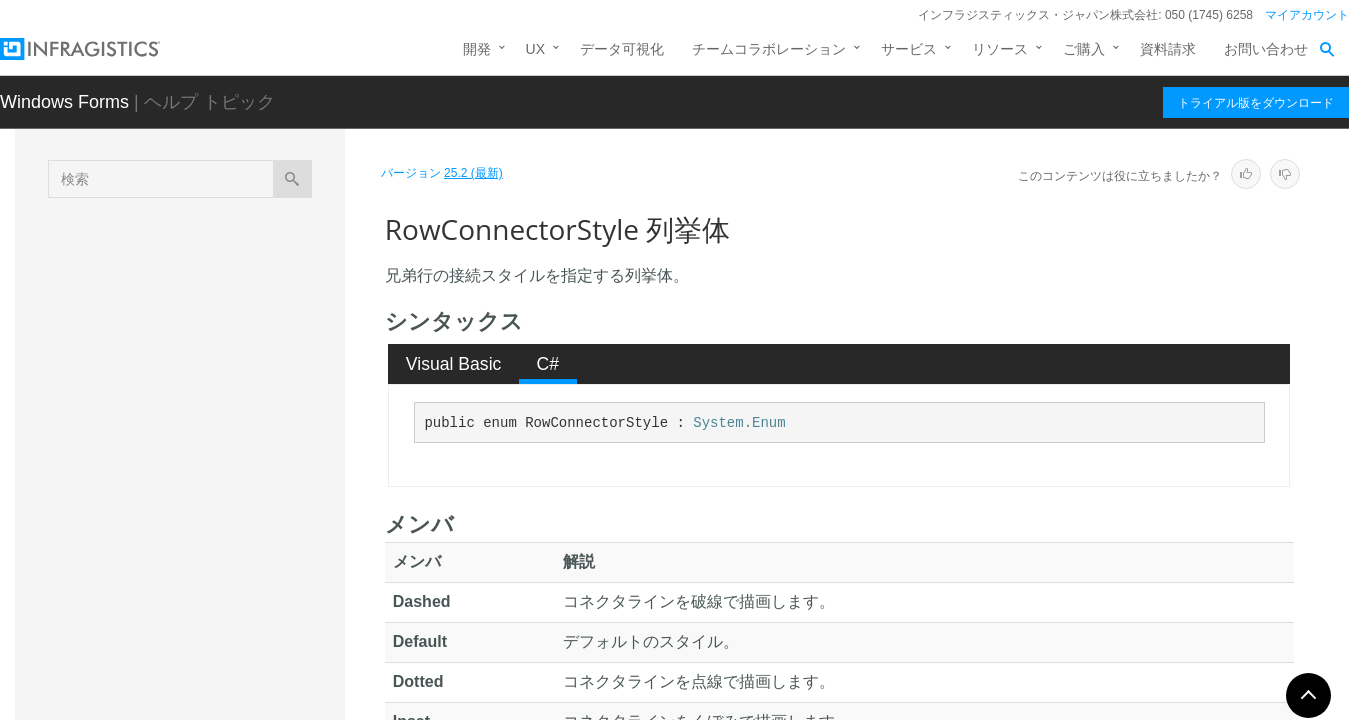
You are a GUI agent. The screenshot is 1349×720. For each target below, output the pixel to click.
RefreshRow (165, 364)
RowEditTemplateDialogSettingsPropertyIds (233, 534)
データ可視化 (622, 49)
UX (535, 49)
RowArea (156, 454)
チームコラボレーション (769, 49)
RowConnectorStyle (193, 489)
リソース (1000, 49)
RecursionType (173, 329)
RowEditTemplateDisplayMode (222, 579)
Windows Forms (64, 102)
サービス (909, 49)
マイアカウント (1307, 15)
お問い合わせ (1266, 49)
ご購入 (1084, 49)
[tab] (453, 364)
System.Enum (739, 423)
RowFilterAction (176, 649)
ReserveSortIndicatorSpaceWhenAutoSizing (231, 409)
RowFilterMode (174, 684)
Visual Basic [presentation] (454, 364)
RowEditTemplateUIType (203, 614)
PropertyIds (163, 294)
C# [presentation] (548, 364)
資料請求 (1168, 49)
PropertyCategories (187, 259)
